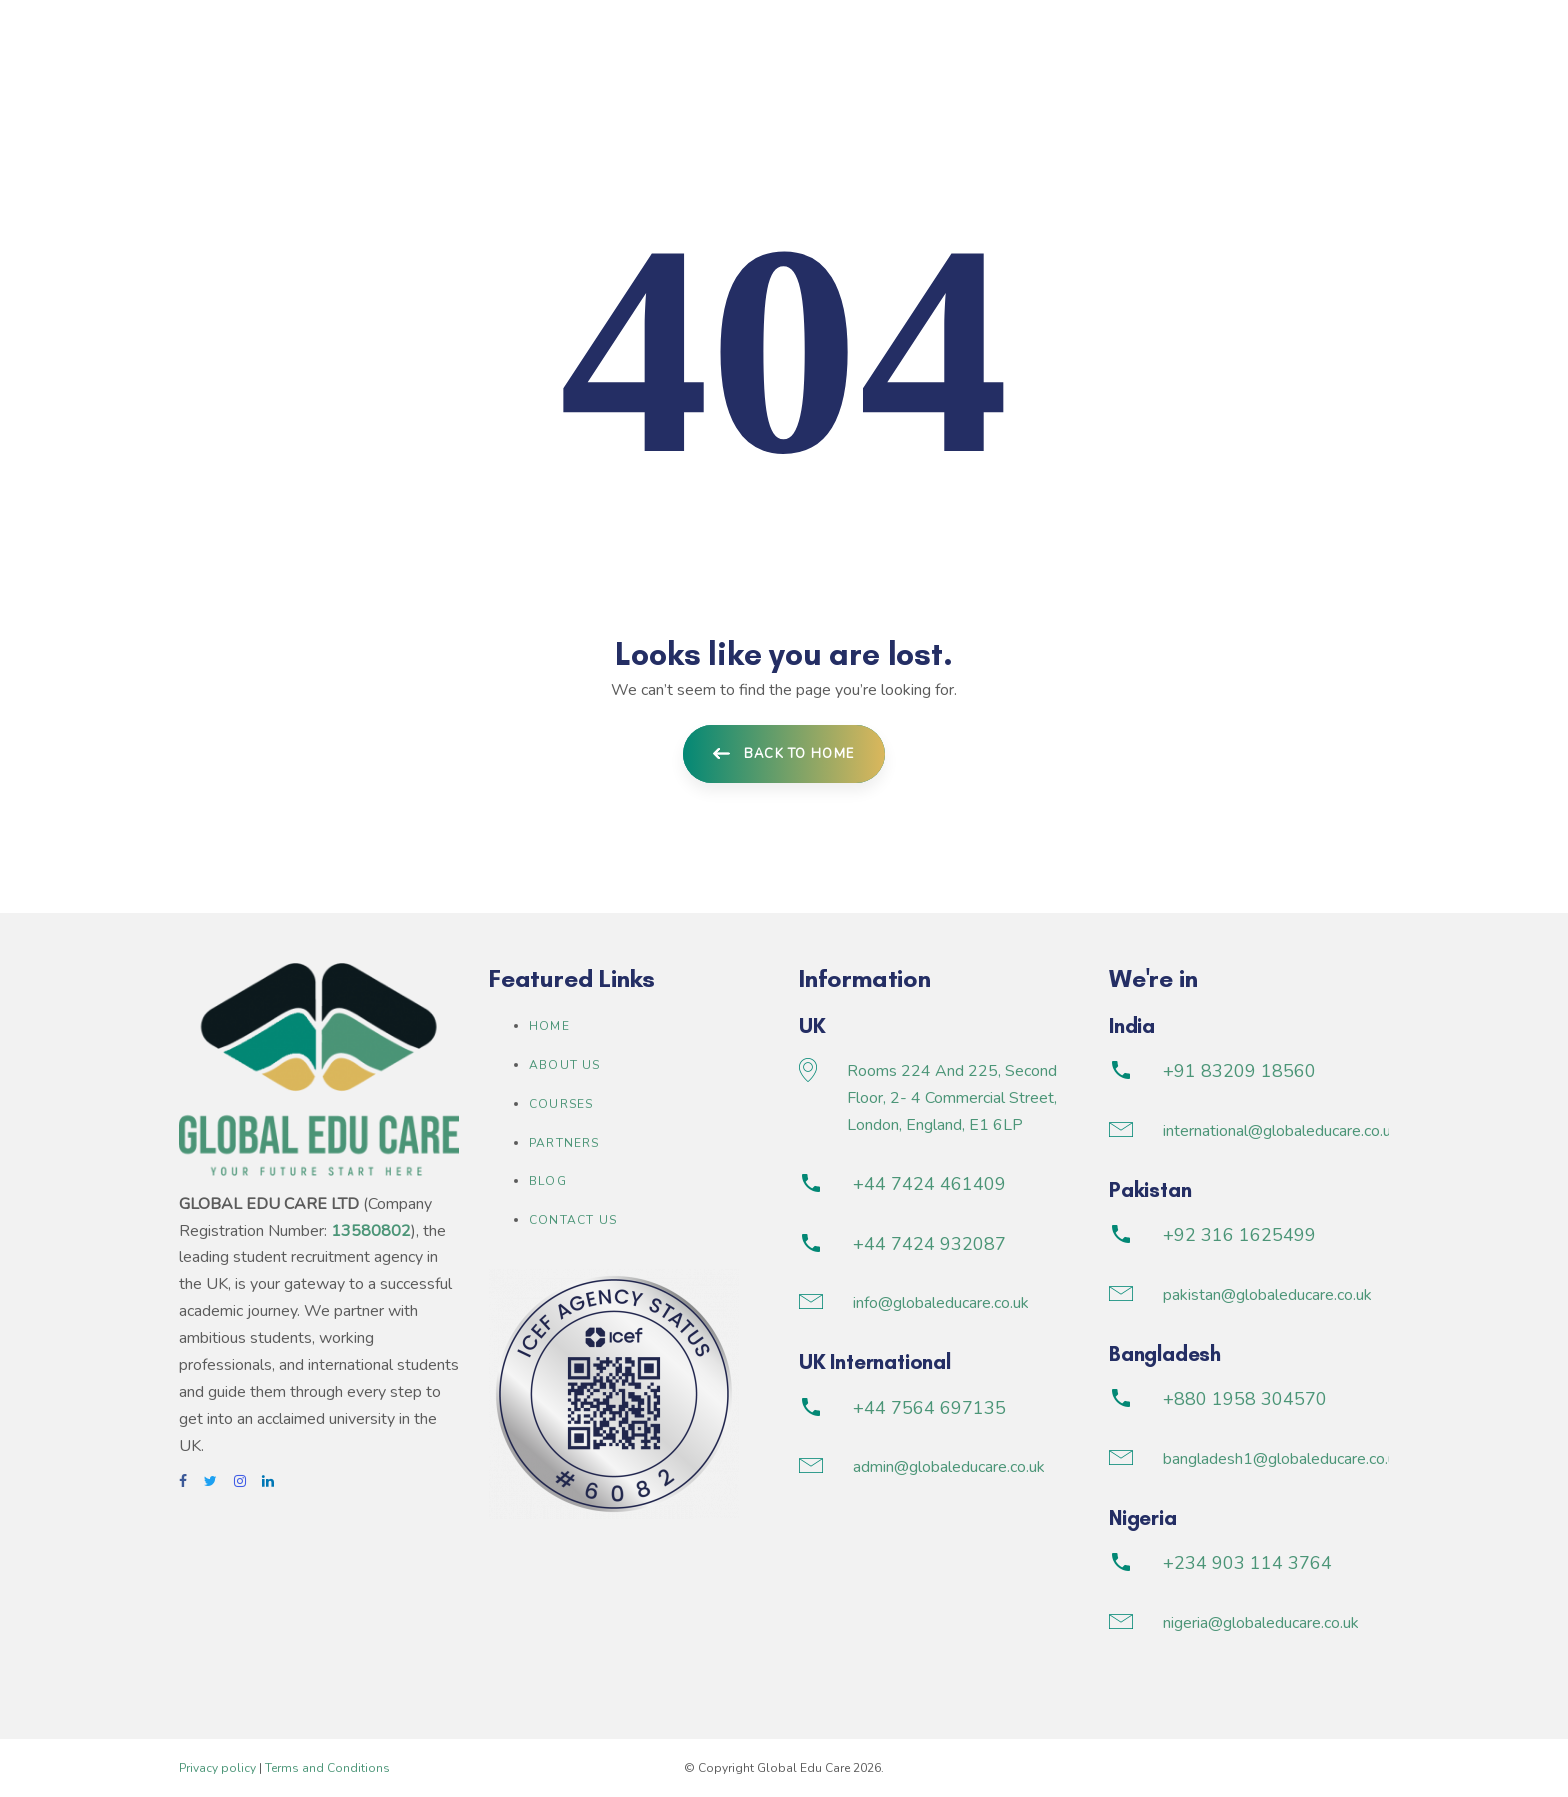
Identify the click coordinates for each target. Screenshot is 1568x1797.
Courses (561, 1104)
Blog (548, 1181)
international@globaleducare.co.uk (1281, 1131)
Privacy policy (217, 1768)
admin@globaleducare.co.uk (949, 1467)
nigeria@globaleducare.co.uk (1261, 1623)
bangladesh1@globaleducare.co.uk (1283, 1459)
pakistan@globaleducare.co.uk (1267, 1295)
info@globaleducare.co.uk (941, 1303)
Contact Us (573, 1220)
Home (549, 1026)
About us (565, 1065)
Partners (564, 1143)
